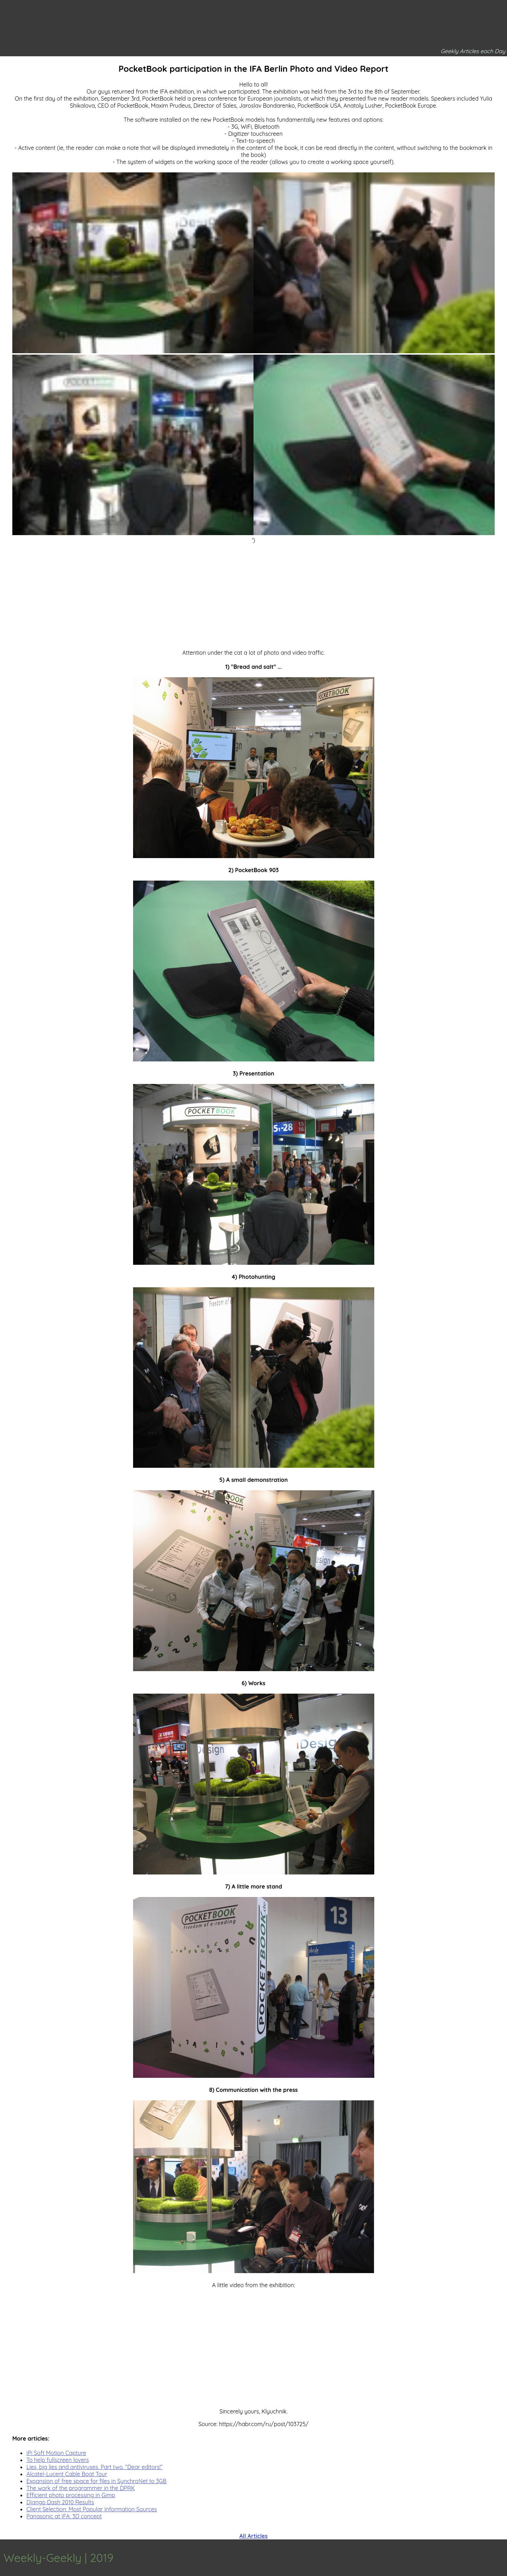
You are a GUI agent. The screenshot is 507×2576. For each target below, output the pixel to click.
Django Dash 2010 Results (60, 2502)
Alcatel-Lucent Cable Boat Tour (66, 2473)
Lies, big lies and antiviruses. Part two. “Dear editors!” (94, 2466)
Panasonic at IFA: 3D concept (64, 2516)
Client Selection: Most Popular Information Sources (91, 2509)
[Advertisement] (253, 593)
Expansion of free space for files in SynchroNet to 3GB (96, 2481)
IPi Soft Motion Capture (56, 2452)
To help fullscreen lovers (57, 2459)
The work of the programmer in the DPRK (80, 2488)
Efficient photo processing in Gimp (70, 2495)
